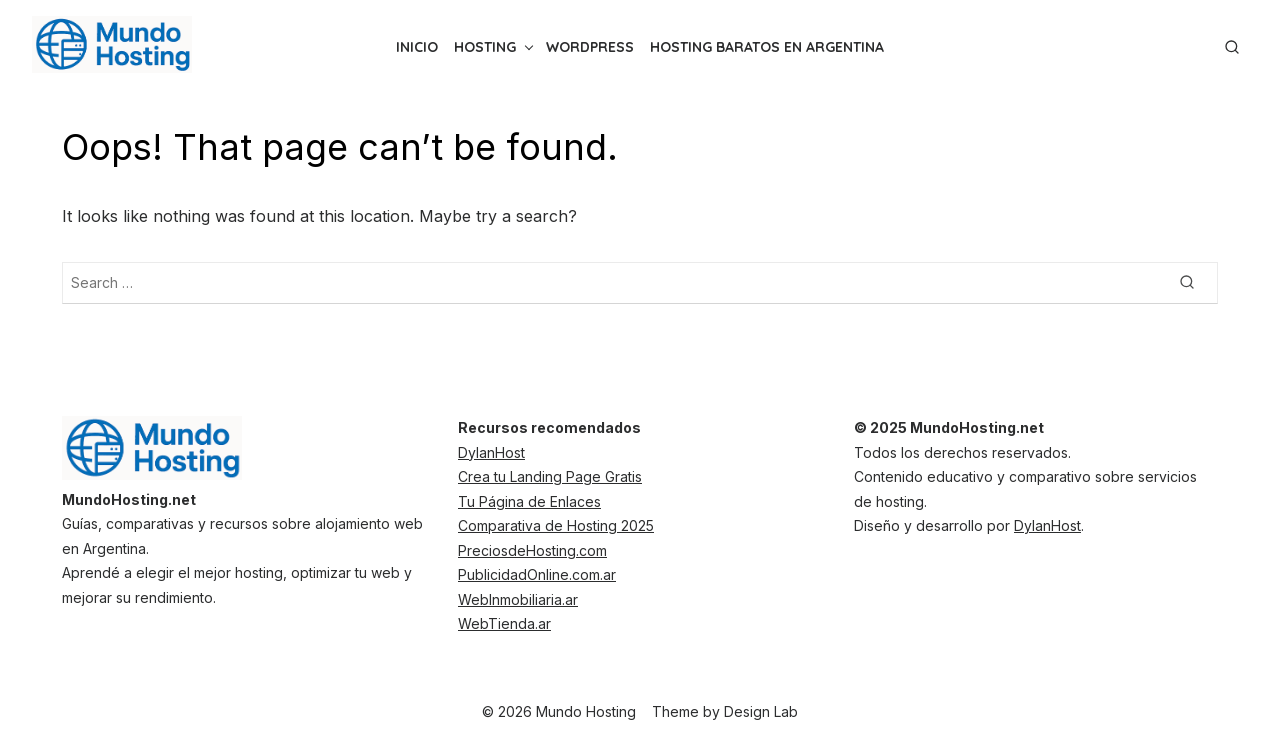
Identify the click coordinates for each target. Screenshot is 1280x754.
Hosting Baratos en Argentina (767, 47)
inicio (417, 47)
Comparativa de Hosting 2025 (556, 525)
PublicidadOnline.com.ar (537, 574)
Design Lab (761, 711)
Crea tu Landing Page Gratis (550, 476)
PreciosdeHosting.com (532, 550)
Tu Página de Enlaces (529, 501)
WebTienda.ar (504, 623)
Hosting (485, 47)
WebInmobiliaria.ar (518, 599)
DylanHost (491, 452)
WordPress (590, 47)
